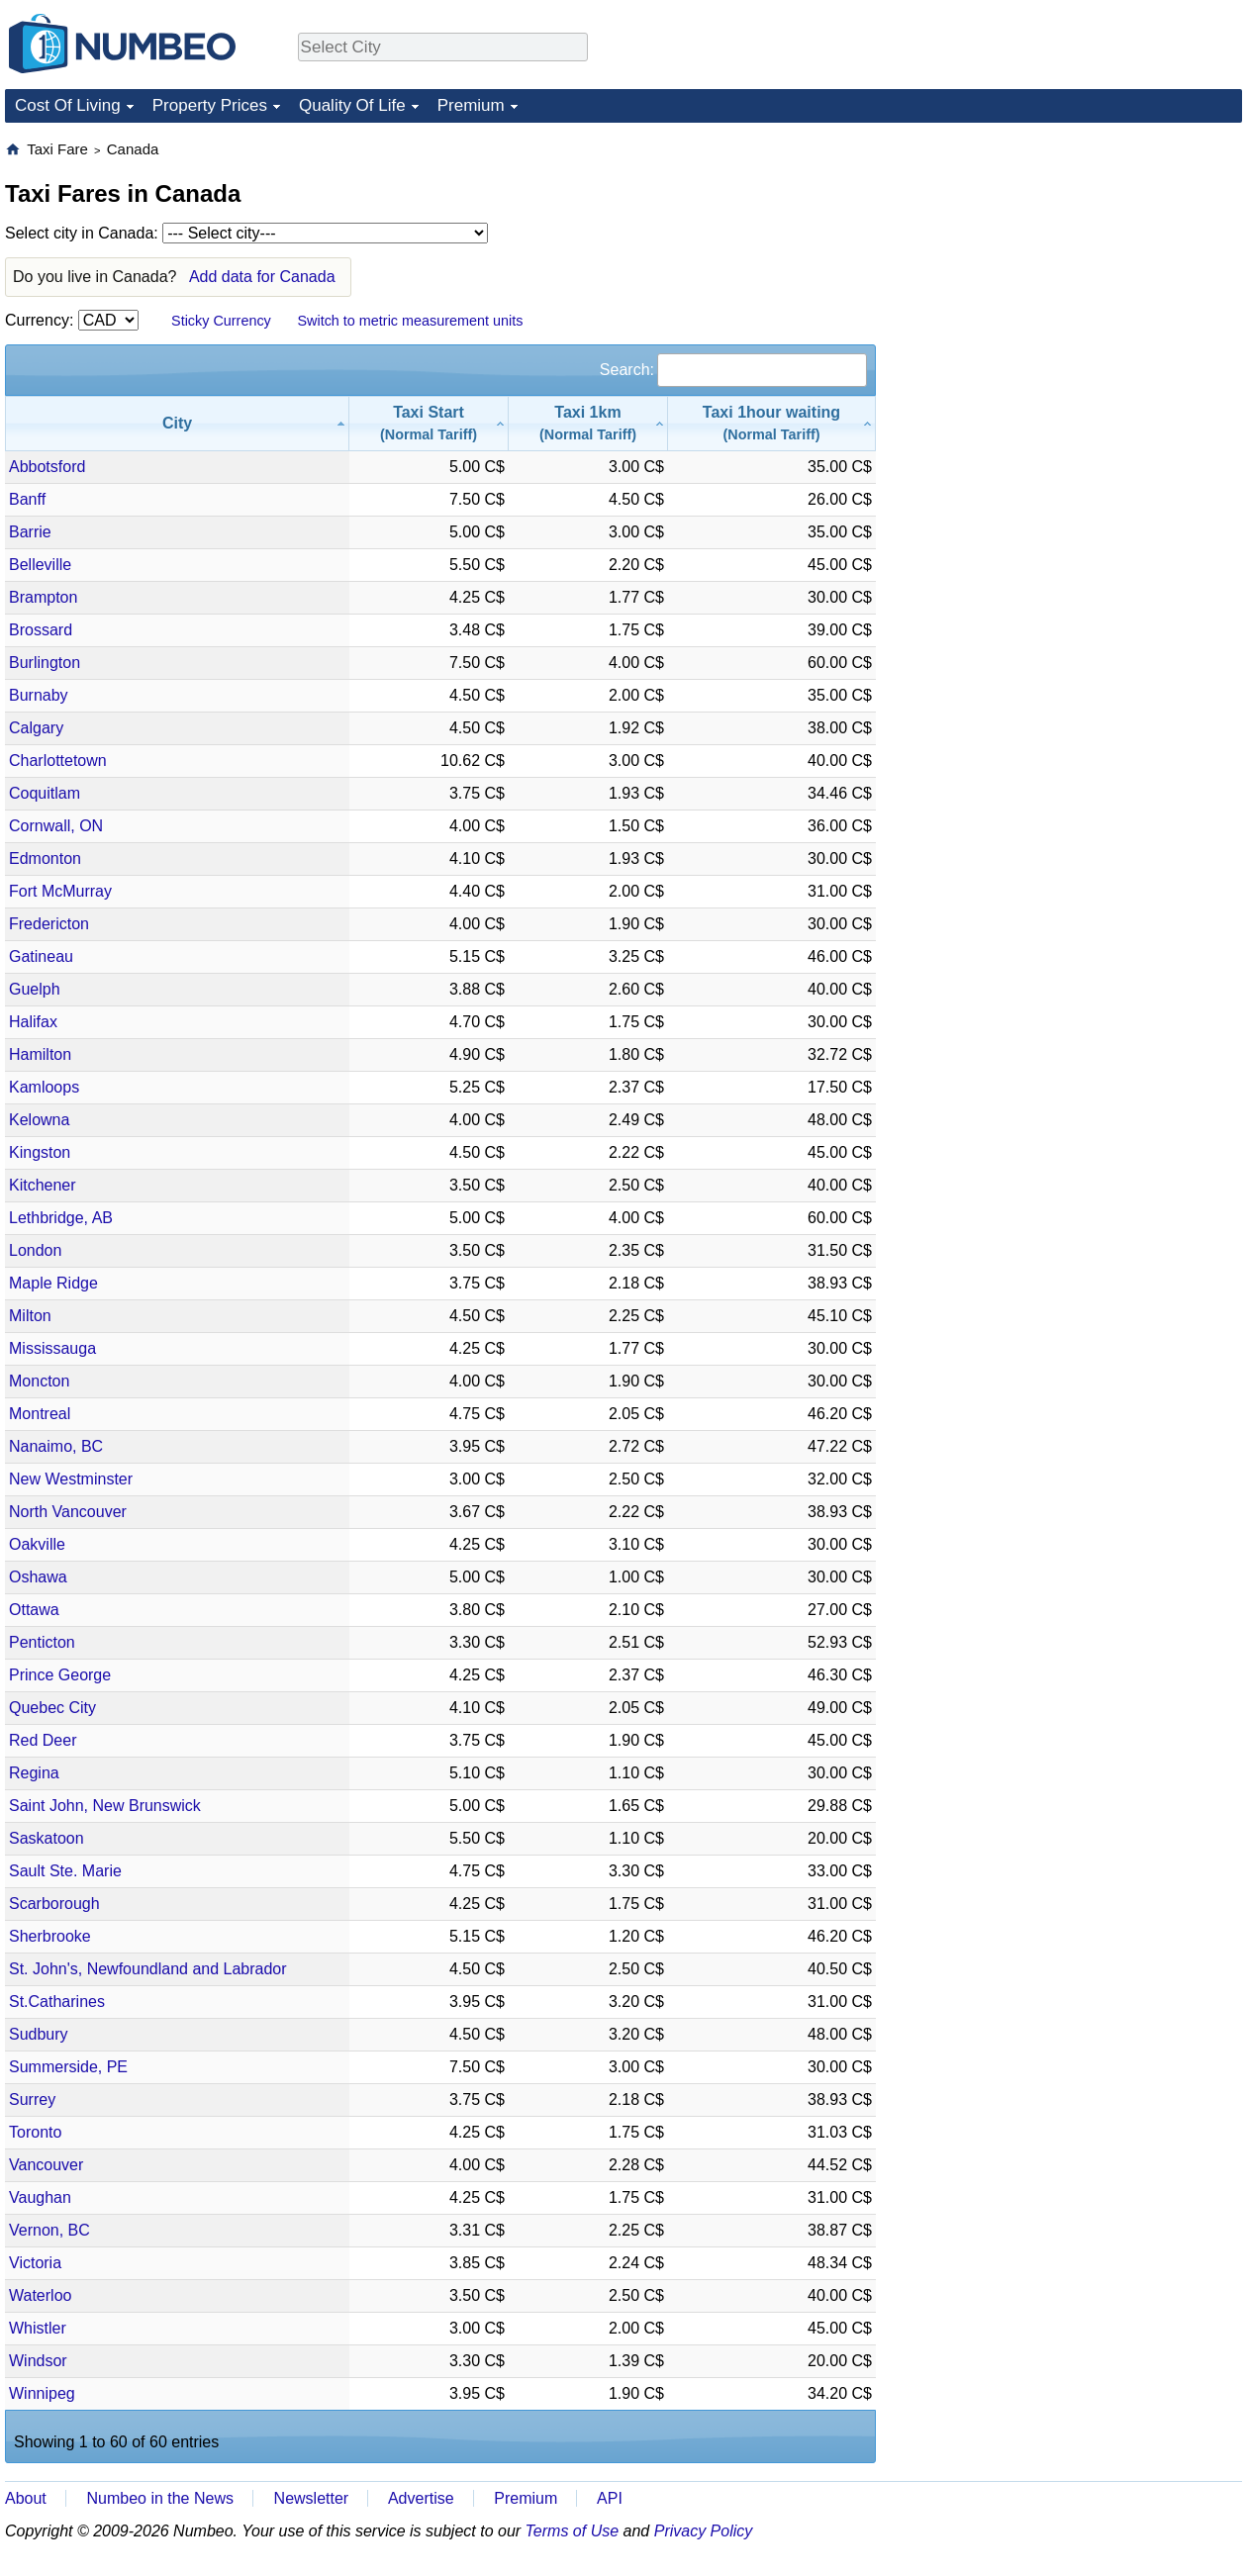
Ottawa (34, 1609)
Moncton (39, 1381)
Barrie (30, 532)
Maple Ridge (53, 1283)
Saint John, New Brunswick (105, 1805)
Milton (30, 1315)
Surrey (32, 2099)
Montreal (39, 1413)
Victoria (35, 2262)
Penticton (42, 1642)
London (35, 1250)
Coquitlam (44, 793)
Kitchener (42, 1185)
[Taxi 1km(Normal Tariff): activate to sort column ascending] (588, 423)
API (610, 2498)
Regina (34, 1773)
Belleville (40, 564)
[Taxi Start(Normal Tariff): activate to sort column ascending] (429, 423)
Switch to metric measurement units (410, 321)
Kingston (39, 1152)
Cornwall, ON (56, 825)
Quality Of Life (352, 105)
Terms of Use (573, 2531)
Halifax (33, 1021)
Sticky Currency (221, 321)
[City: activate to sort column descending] (177, 423)
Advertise (421, 2498)
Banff (27, 499)
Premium (471, 105)
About (26, 2498)
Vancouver (46, 2164)
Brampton (43, 597)
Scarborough (54, 1903)
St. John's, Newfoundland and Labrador (148, 1968)
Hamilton (40, 1054)
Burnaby (38, 695)
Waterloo (40, 2295)
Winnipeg (42, 2393)
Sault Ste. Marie (65, 1870)
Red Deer (42, 1740)
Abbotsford (47, 466)
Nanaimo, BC (56, 1446)
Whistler (37, 2328)
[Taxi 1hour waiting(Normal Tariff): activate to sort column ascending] (772, 423)
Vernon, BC (49, 2230)
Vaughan (40, 2197)
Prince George (60, 1675)
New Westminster (71, 1479)
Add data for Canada (262, 276)
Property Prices (209, 105)
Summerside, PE (68, 2066)
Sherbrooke (50, 1936)
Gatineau (41, 956)
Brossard (40, 629)
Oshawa (38, 1577)
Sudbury (38, 2034)
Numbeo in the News (160, 2498)
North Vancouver (68, 1511)
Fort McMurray (60, 891)
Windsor (38, 2360)
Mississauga (52, 1348)
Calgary (36, 727)
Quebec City (52, 1707)
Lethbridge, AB (61, 1217)
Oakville (37, 1544)
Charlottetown (58, 760)
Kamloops (44, 1087)
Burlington (44, 662)
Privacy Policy (703, 2531)
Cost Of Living (68, 105)
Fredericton (49, 923)
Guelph (34, 989)
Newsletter (311, 2498)
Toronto (35, 2132)
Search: (733, 369)
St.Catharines (57, 2001)
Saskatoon (46, 1838)
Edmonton (45, 858)
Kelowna (39, 1119)
